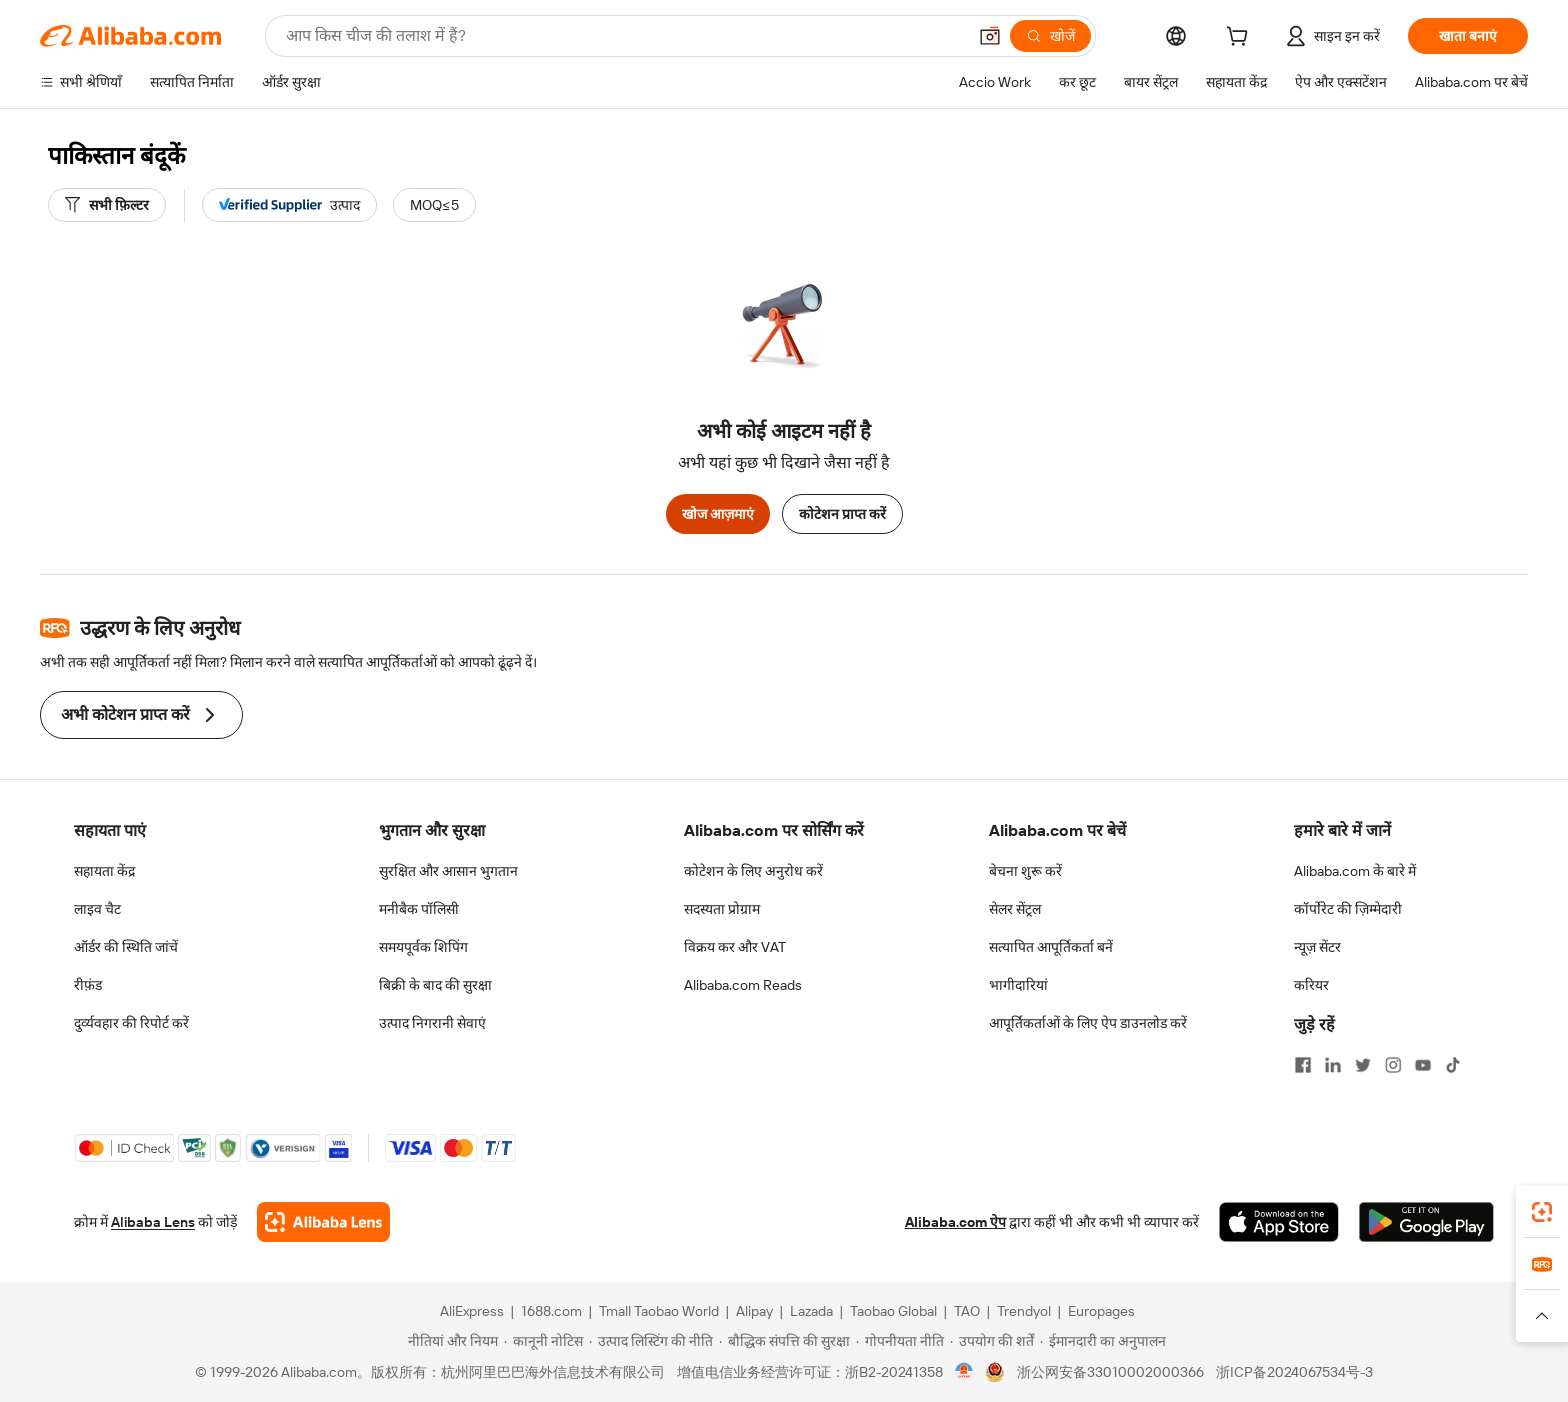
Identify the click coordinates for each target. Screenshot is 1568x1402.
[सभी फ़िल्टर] (107, 205)
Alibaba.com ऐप (955, 1222)
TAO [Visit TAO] (967, 1311)
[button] (990, 36)
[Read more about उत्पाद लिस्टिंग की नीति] (651, 1341)
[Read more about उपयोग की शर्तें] (992, 1341)
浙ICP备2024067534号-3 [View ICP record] (1294, 1372)
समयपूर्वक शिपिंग (423, 947)
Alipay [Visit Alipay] (754, 1311)
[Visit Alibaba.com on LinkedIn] (1333, 1065)
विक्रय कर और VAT (735, 947)
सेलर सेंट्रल (1015, 909)
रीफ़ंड (88, 985)
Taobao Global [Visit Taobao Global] (893, 1311)
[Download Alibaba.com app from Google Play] (1426, 1222)
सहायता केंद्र (104, 871)
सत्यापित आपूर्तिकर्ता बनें (1051, 947)
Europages (1101, 1311)
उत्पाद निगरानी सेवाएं (432, 1023)
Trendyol (1024, 1311)
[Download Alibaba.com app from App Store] (1279, 1222)
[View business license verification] (964, 1372)
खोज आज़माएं (718, 514)
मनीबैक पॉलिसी (419, 909)
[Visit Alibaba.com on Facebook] (1303, 1065)
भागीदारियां (1018, 985)
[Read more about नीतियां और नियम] (450, 1341)
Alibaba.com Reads (743, 985)
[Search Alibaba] (624, 36)
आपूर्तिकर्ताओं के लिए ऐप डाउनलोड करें (1088, 1023)
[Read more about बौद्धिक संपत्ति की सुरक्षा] (784, 1341)
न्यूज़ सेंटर (1317, 947)
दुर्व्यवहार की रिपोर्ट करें (131, 1023)
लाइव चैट (97, 909)
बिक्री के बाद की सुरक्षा (435, 985)
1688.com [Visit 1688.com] (551, 1311)
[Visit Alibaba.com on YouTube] (1423, 1065)
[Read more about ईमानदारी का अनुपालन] (1103, 1341)
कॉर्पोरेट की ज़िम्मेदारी (1348, 909)
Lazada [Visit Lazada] (811, 1311)
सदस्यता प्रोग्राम (722, 909)
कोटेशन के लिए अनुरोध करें (753, 871)
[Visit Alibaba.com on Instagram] (1393, 1065)
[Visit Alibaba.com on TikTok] (1453, 1065)
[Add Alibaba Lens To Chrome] (323, 1222)
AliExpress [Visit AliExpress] (472, 1311)
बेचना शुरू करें (1025, 871)
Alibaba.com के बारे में (1355, 871)
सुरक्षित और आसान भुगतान (448, 871)
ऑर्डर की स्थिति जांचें (126, 947)
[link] (1542, 1212)
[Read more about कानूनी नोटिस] (543, 1341)
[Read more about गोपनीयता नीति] (900, 1341)
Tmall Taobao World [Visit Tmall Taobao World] (659, 1311)
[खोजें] (1050, 36)
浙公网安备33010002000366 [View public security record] (1110, 1372)
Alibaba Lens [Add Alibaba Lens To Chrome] (153, 1222)
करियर (1311, 985)
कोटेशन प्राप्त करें (842, 514)
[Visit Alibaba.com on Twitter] (1363, 1065)
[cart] (1241, 39)
